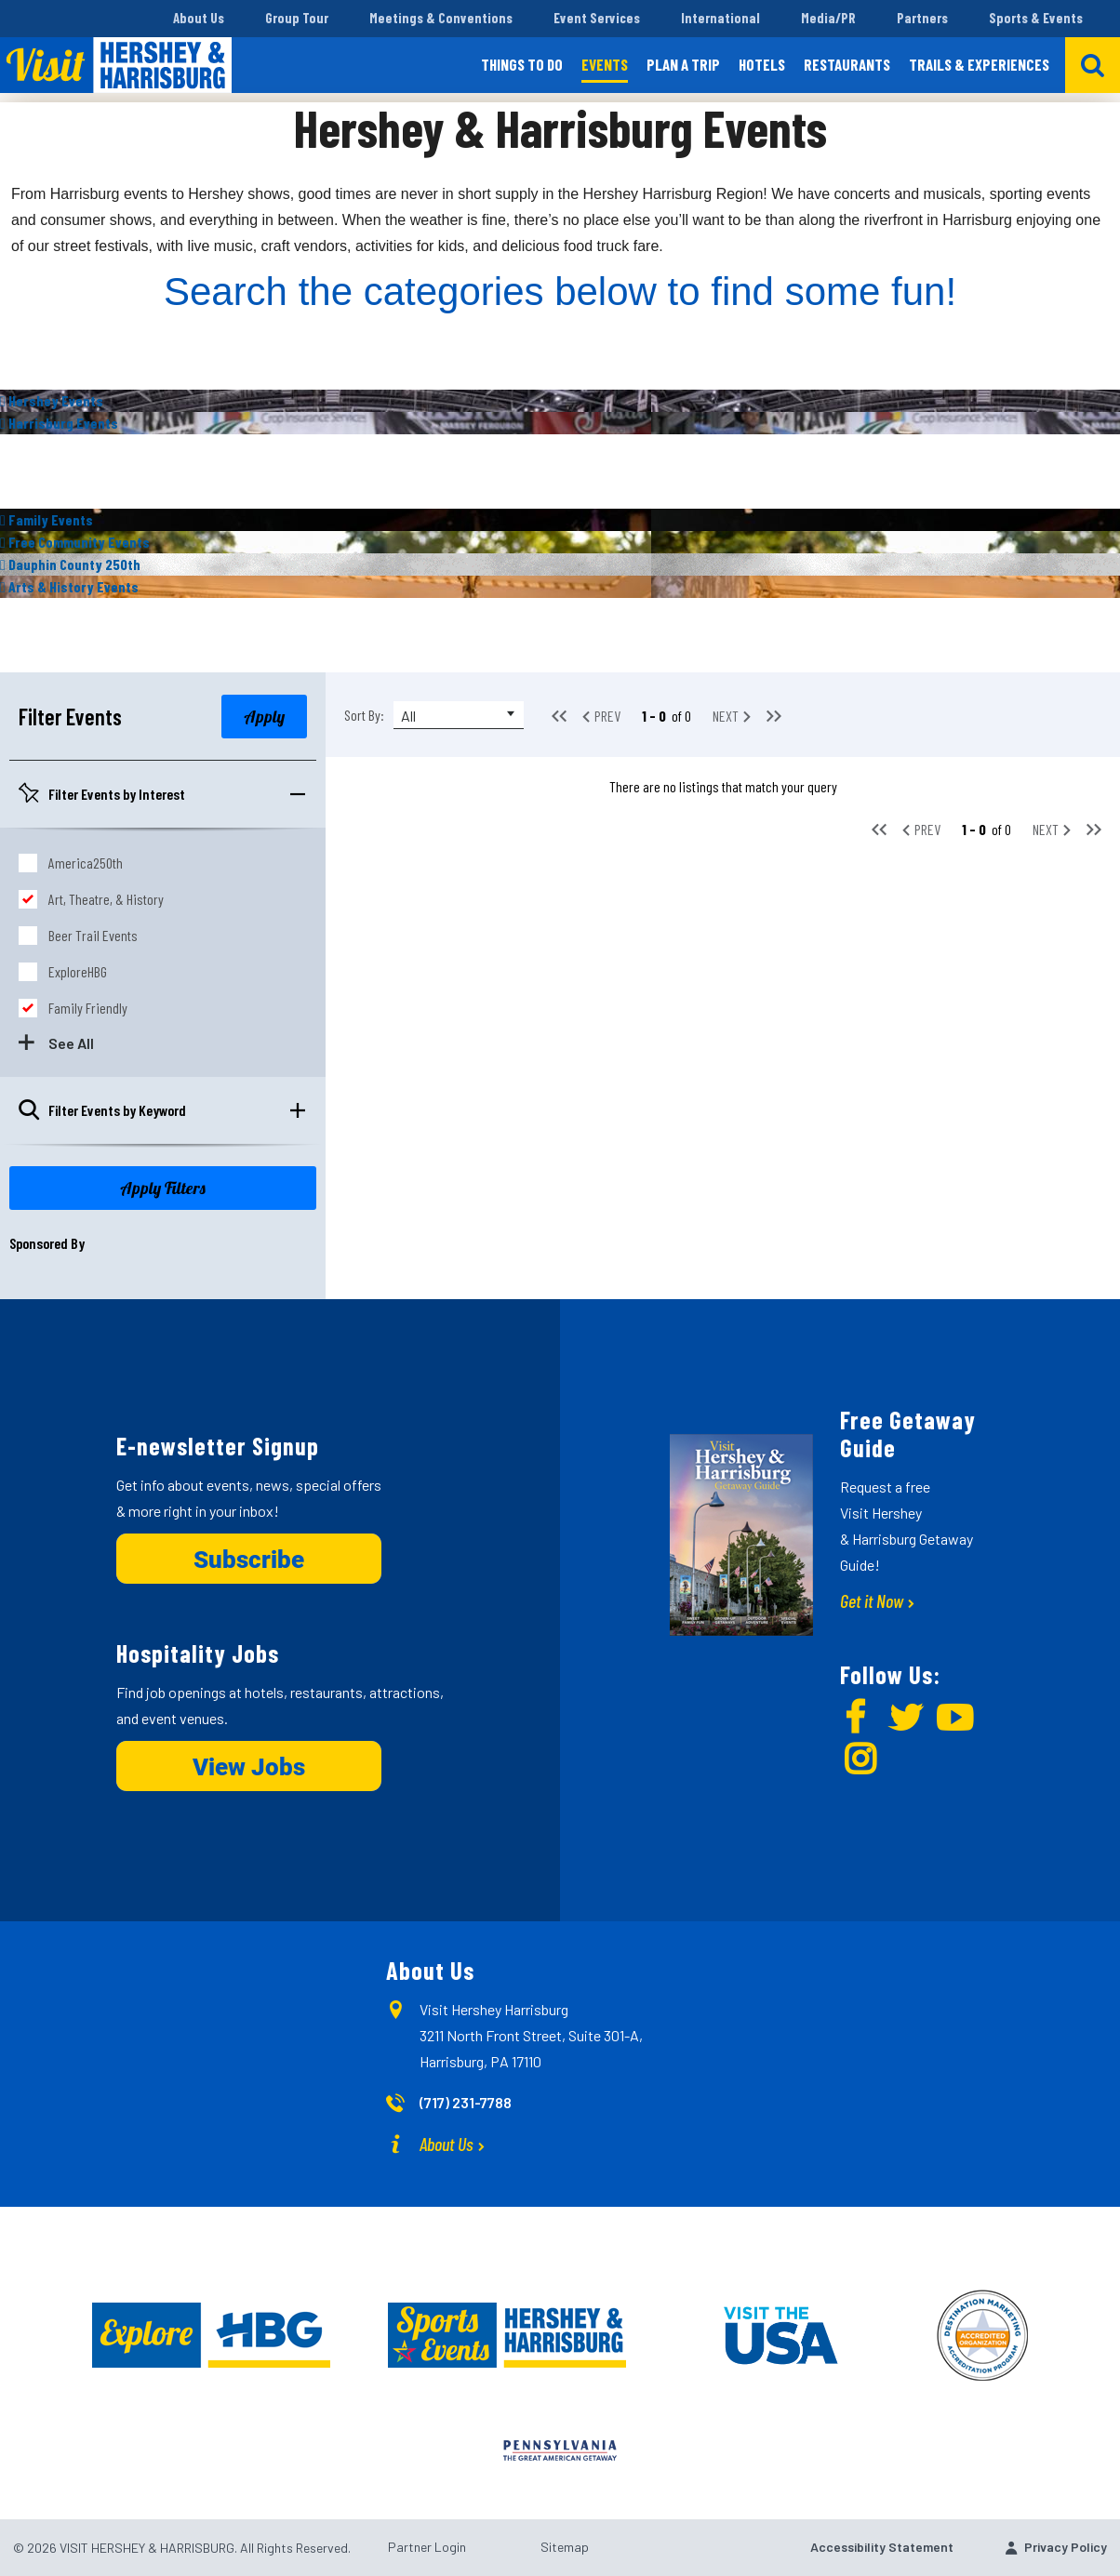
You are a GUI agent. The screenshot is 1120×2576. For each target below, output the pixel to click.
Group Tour (296, 17)
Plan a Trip (683, 64)
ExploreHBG (77, 971)
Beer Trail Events (93, 935)
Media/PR (828, 17)
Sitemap (564, 2547)
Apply (264, 716)
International (720, 17)
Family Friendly (87, 1007)
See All (71, 1043)
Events (604, 64)
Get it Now (871, 1600)
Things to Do (522, 64)
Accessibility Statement (881, 2547)
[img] (560, 401)
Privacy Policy (1065, 2547)
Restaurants (847, 64)
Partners (922, 17)
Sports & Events (1036, 17)
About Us (198, 17)
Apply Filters (163, 1188)
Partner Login (427, 2547)
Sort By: (364, 715)
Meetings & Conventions (441, 17)
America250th (85, 862)
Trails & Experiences (979, 64)
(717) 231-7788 (466, 2102)
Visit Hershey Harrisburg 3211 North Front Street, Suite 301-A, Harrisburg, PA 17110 (531, 2035)
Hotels (762, 64)
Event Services (596, 17)
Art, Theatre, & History (106, 899)
